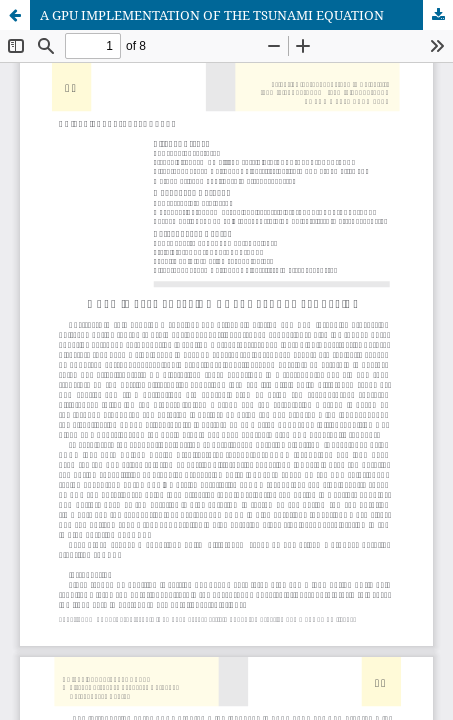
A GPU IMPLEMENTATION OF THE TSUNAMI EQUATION (212, 15)
